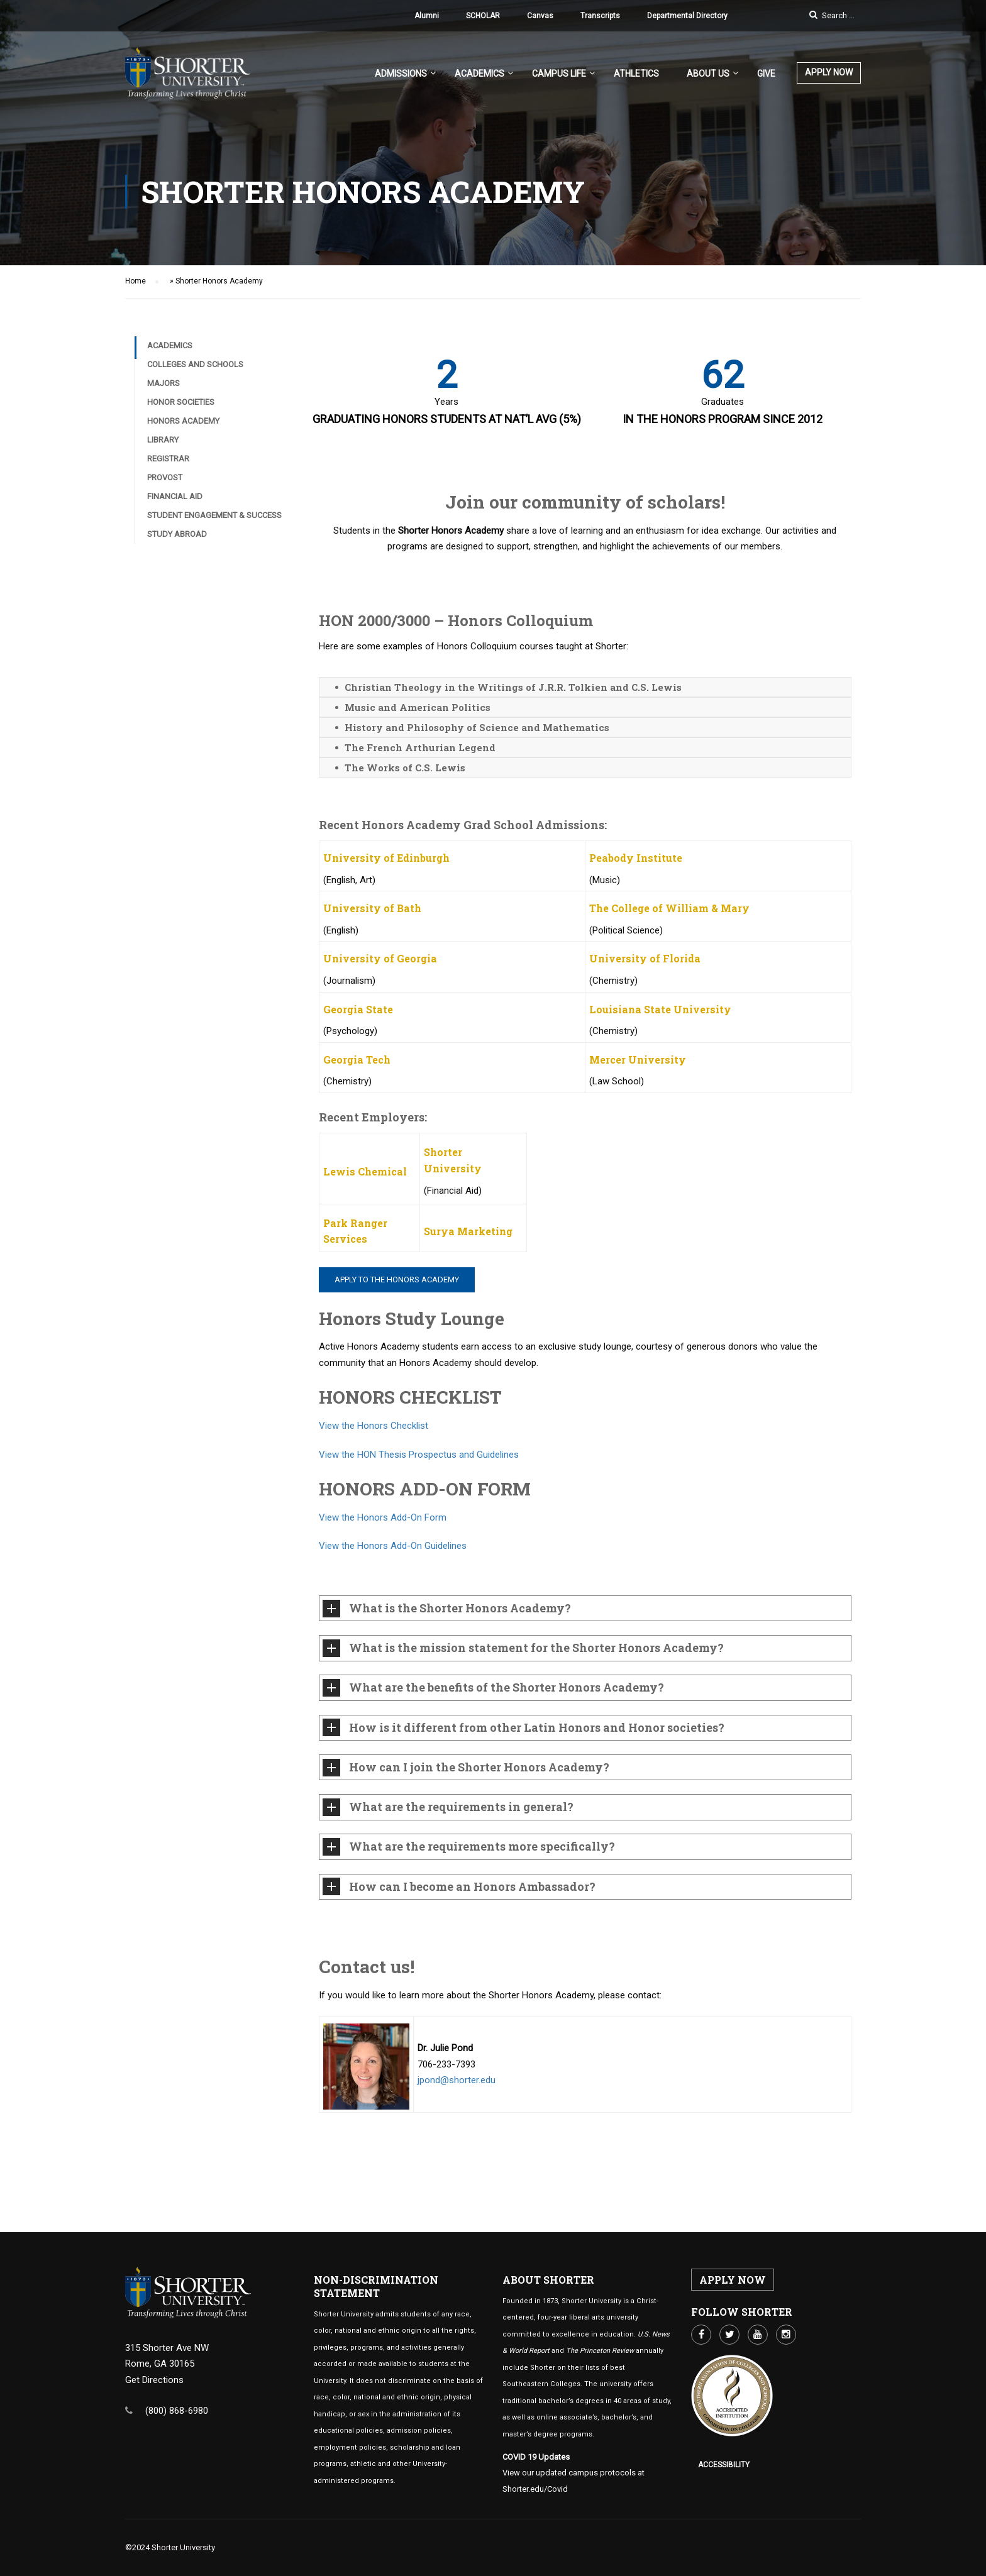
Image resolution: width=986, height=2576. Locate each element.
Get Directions (154, 2380)
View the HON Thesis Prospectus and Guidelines (419, 1469)
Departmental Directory (687, 15)
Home (135, 296)
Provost (164, 492)
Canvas (540, 15)
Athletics (636, 74)
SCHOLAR (483, 15)
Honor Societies (180, 417)
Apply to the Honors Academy (397, 1294)
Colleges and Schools (195, 379)
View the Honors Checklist (373, 1440)
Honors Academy (183, 436)
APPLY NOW (829, 72)
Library (163, 455)
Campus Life (559, 74)
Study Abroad (177, 549)
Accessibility (724, 2464)
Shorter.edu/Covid (535, 2489)
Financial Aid (174, 511)
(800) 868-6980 (176, 2410)
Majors (163, 398)
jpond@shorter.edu (457, 2095)
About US (708, 74)
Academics (479, 74)
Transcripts (600, 15)
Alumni (426, 15)
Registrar (168, 473)
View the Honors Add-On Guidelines (393, 1560)
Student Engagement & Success (214, 530)
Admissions (401, 74)
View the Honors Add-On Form (382, 1532)
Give (766, 74)
